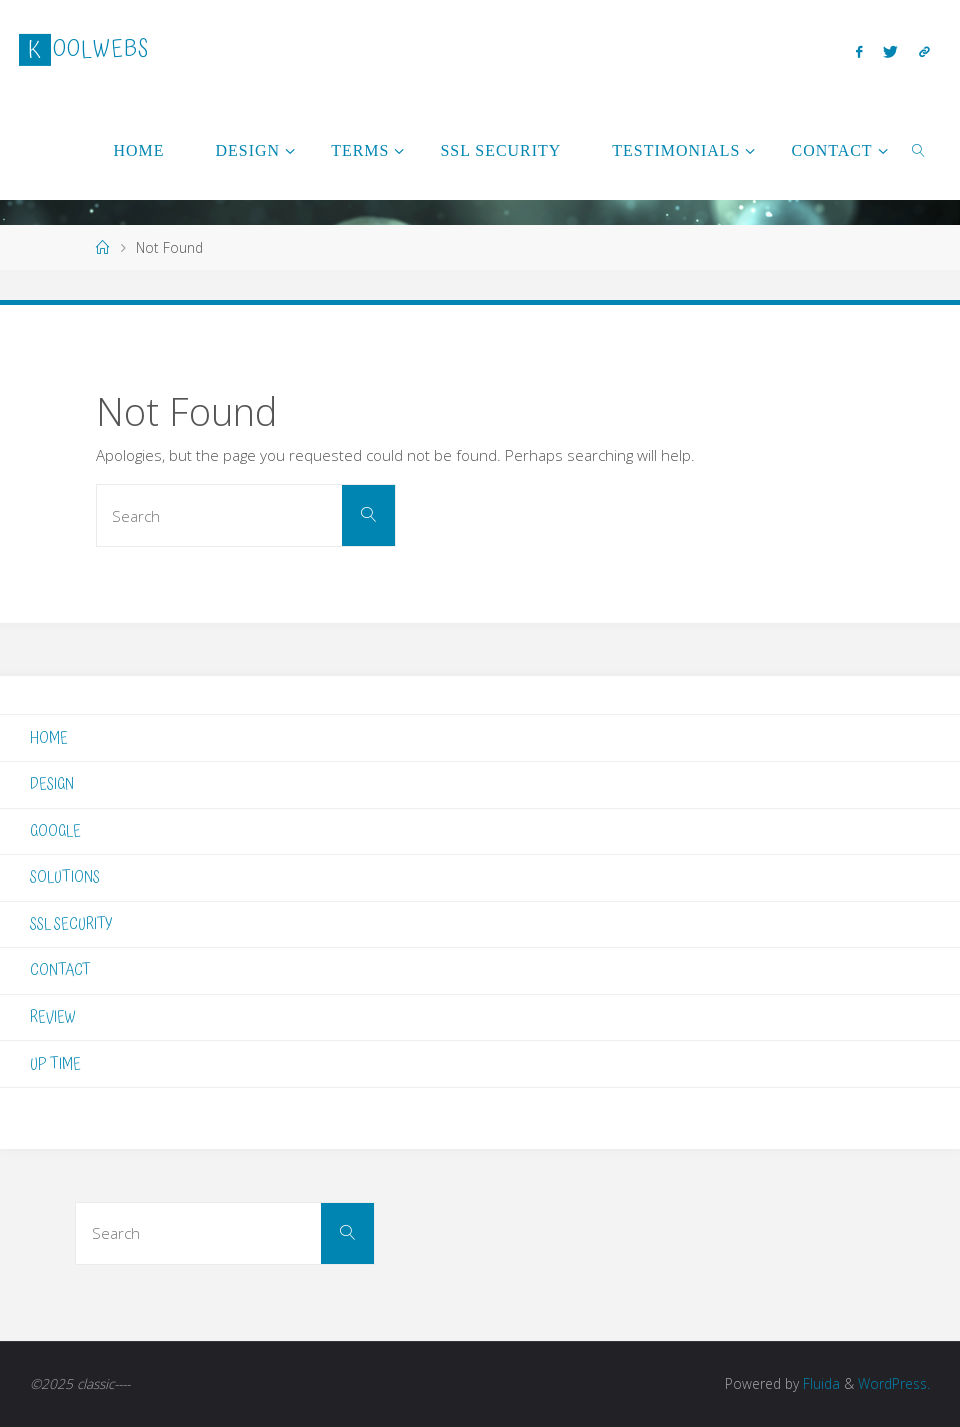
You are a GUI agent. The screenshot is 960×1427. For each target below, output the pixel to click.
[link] (919, 150)
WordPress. (894, 1383)
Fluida (819, 1383)
